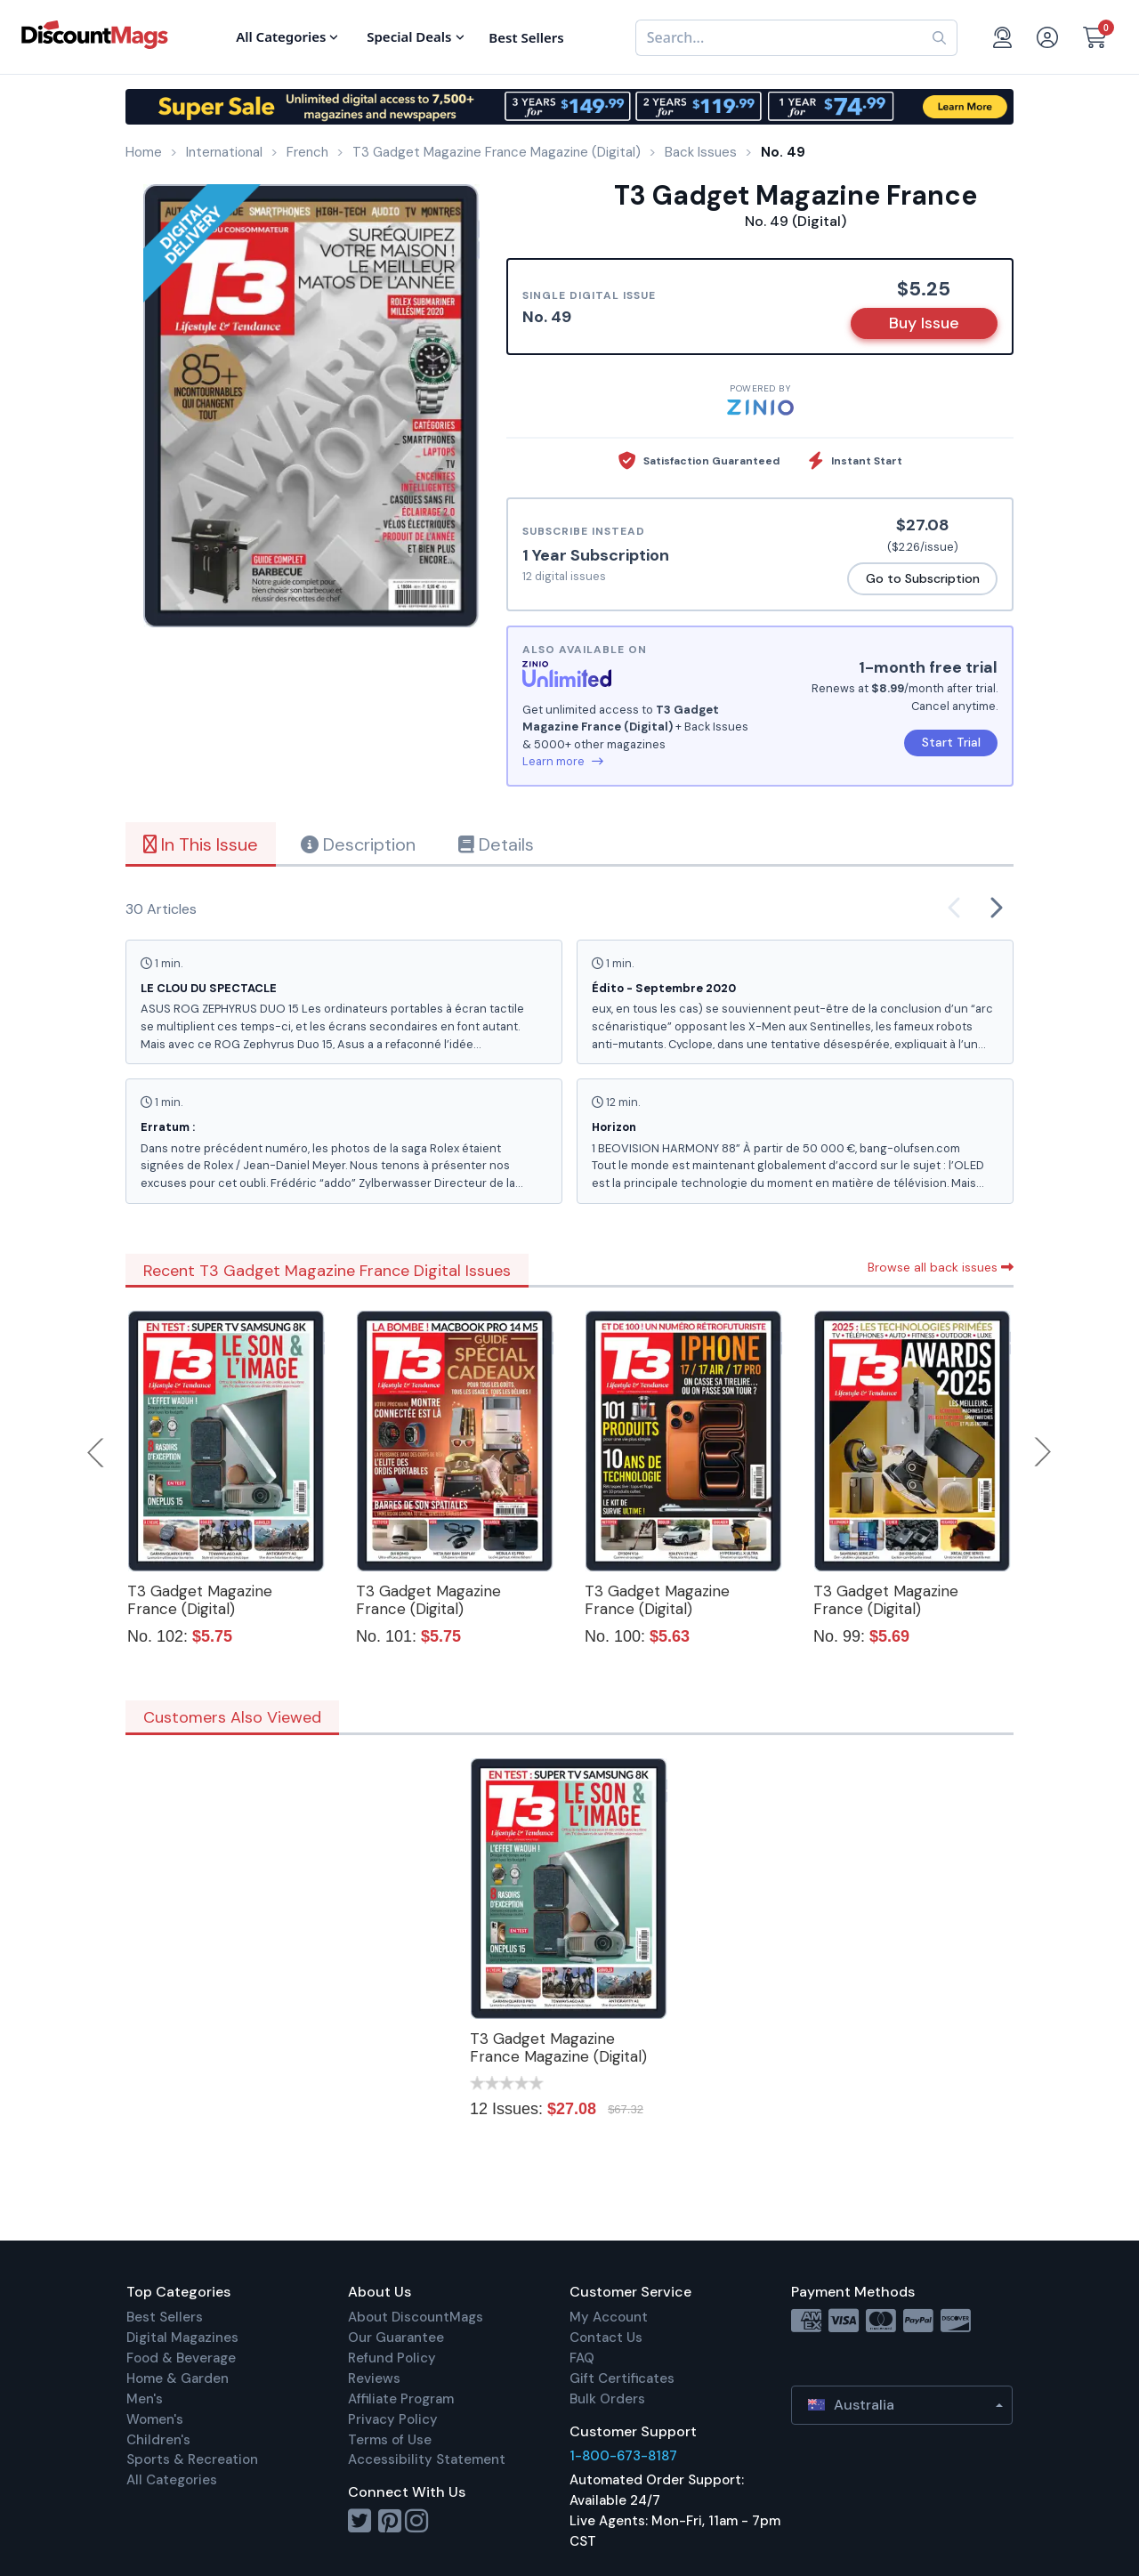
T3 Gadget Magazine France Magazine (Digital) (558, 2047)
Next (1043, 1452)
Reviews (374, 2378)
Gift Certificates (622, 2378)
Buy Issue (924, 323)
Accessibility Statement (426, 2459)
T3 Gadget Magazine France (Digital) (199, 1600)
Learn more (562, 761)
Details (496, 844)
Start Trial (951, 742)
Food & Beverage (181, 2358)
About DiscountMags (415, 2317)
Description (358, 844)
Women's (154, 2419)
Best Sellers (164, 2317)
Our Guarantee (396, 2337)
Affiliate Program (401, 2399)
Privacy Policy (393, 2419)
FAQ (582, 2358)
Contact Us (606, 2337)
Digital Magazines (182, 2337)
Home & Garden (177, 2378)
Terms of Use (390, 2440)
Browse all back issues (941, 1267)
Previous (97, 1452)
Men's (144, 2399)
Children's (158, 2440)
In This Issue (200, 844)
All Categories (171, 2480)
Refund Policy (392, 2358)
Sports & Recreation (192, 2459)
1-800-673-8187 (623, 2456)
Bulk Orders (607, 2399)
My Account (609, 2317)
